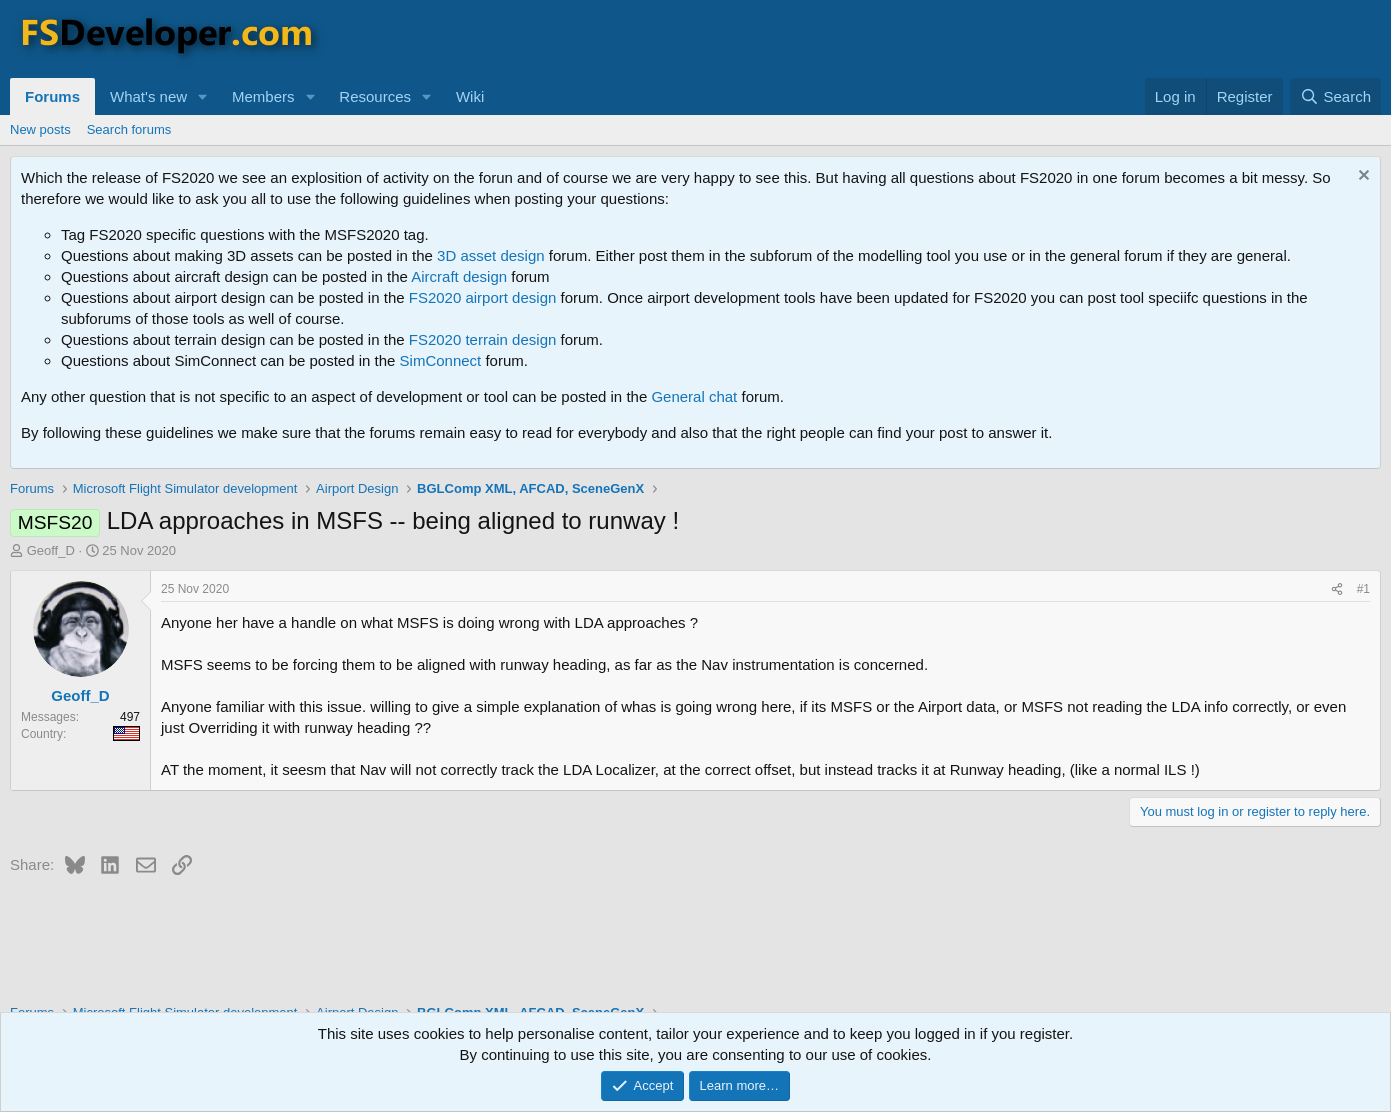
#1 (1363, 589)
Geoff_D (51, 550)
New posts (40, 129)
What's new (148, 96)
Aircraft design (459, 276)
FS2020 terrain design (483, 339)
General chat (694, 396)
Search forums (129, 129)
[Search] (1335, 96)
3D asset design (491, 255)
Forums (52, 96)
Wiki (470, 96)
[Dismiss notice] (1361, 177)
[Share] (1337, 589)
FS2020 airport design (483, 297)
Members (263, 96)
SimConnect (441, 360)
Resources (375, 96)
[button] (203, 96)
